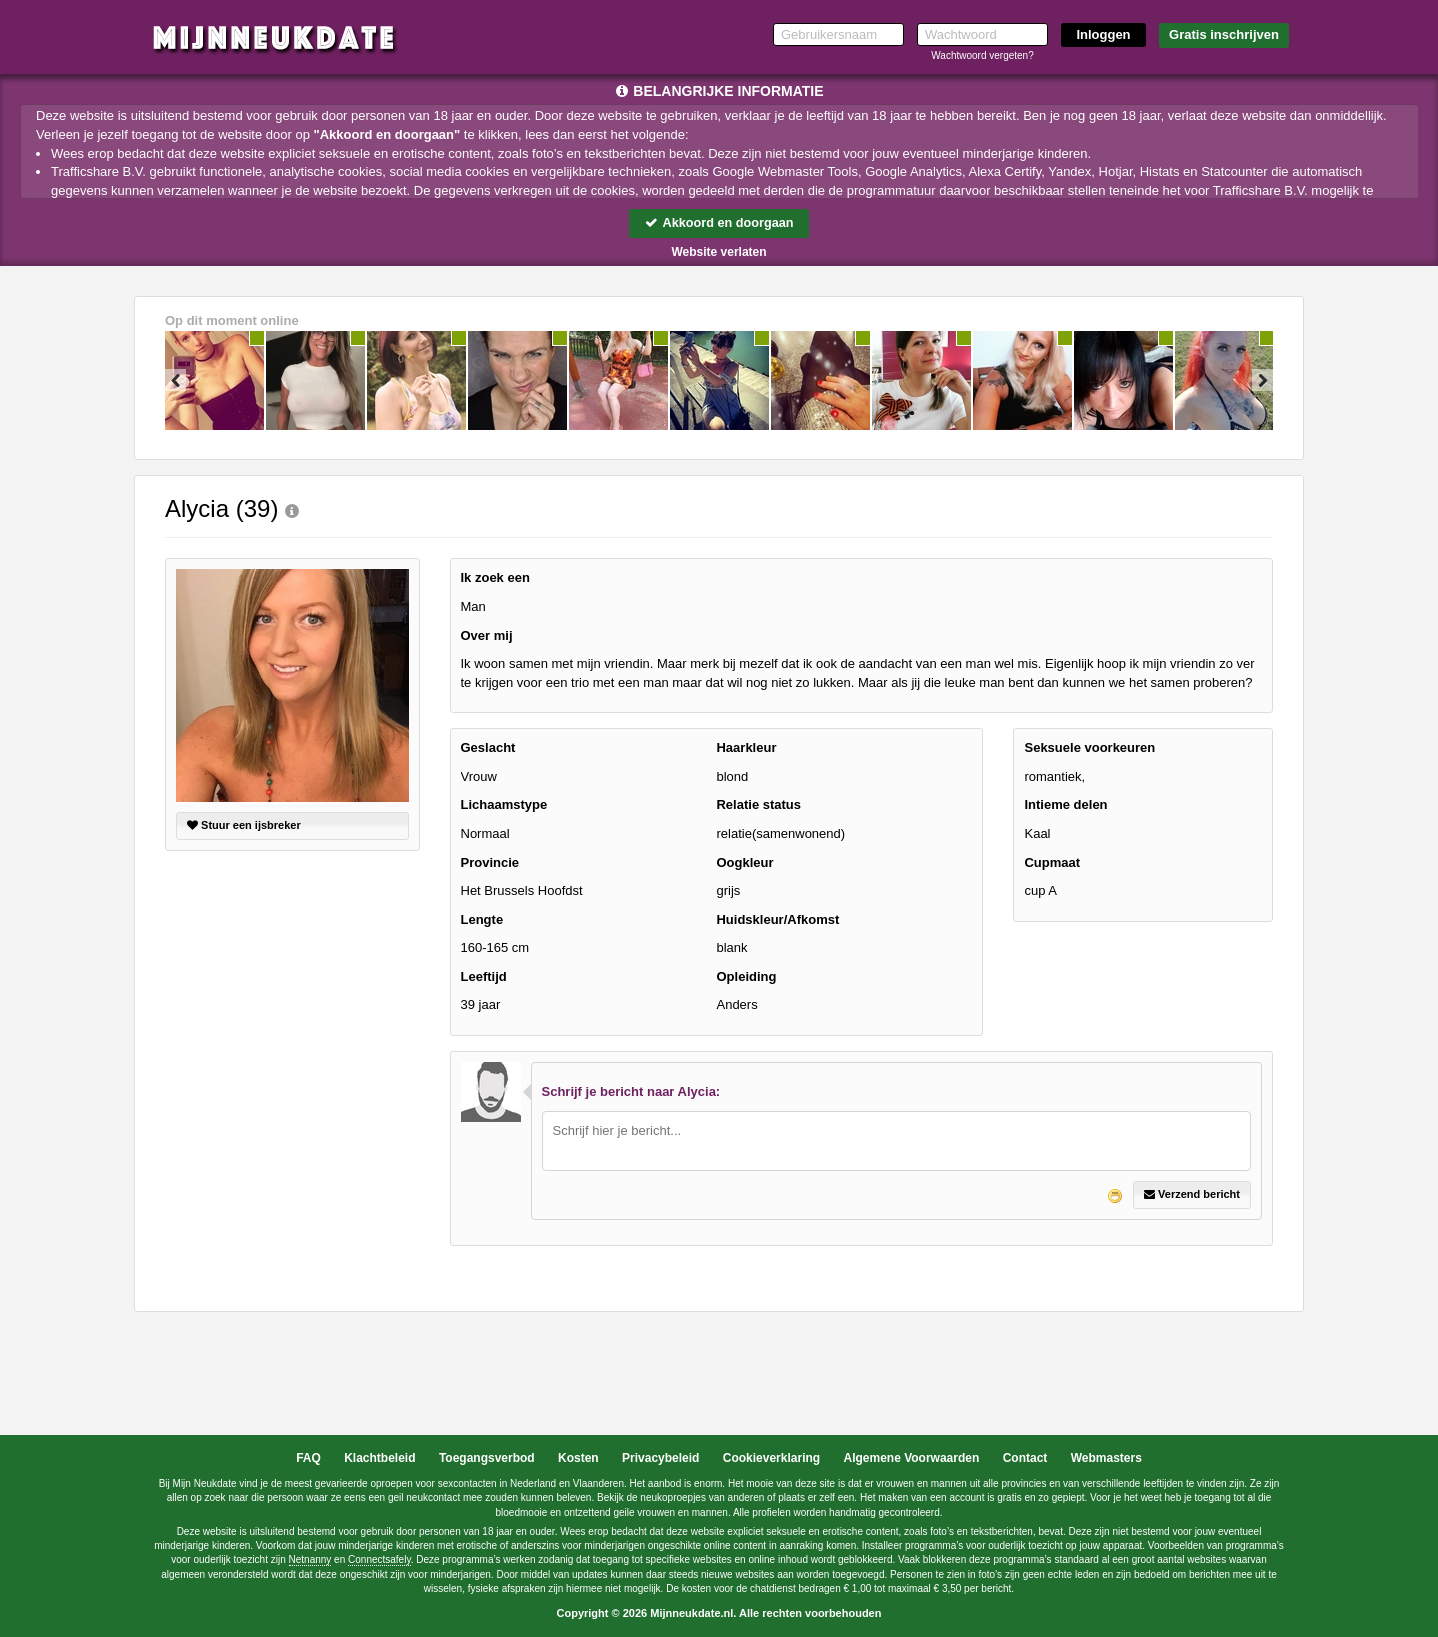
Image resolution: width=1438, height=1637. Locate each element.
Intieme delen (1065, 805)
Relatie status (758, 805)
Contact (1025, 1458)
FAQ (308, 1458)
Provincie (490, 862)
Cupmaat (1052, 862)
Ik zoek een (495, 578)
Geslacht (488, 748)
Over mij (487, 635)
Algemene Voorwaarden (911, 1458)
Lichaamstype (504, 805)
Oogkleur (744, 862)
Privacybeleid (660, 1458)
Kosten (578, 1458)
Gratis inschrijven (1224, 34)
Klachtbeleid (379, 1458)
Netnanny (310, 1560)
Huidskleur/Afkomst (777, 919)
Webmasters (1106, 1458)
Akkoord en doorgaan (719, 222)
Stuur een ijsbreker (244, 826)
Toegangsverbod (487, 1458)
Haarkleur (746, 748)
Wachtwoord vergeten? (982, 55)
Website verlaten (718, 252)
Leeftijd (484, 976)
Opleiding (746, 976)
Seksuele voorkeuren (1089, 748)
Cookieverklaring (771, 1458)
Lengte (482, 919)
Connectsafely (379, 1560)
